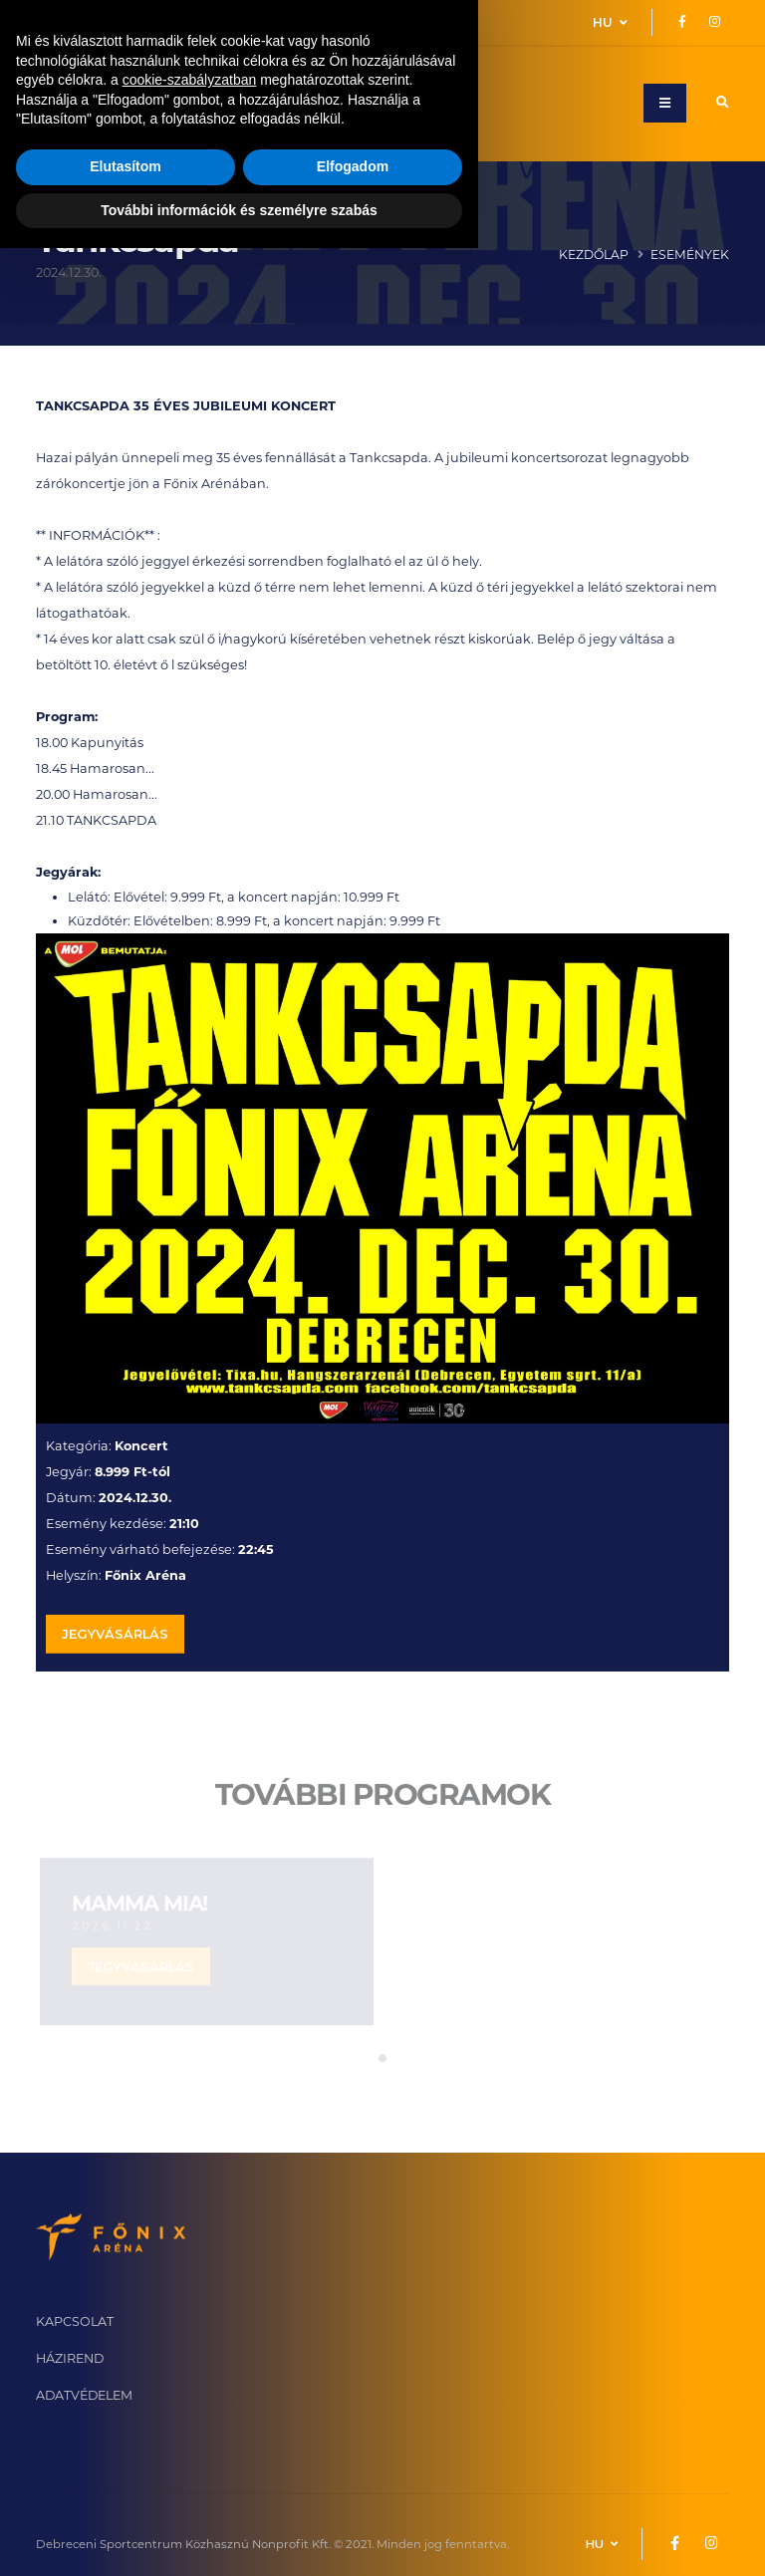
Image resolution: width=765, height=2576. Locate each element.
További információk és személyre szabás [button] (239, 2537)
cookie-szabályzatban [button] (190, 2408)
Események (689, 254)
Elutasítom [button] (125, 2494)
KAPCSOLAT (75, 2321)
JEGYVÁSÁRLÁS (115, 1638)
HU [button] (610, 22)
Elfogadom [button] (352, 2494)
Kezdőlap (594, 254)
